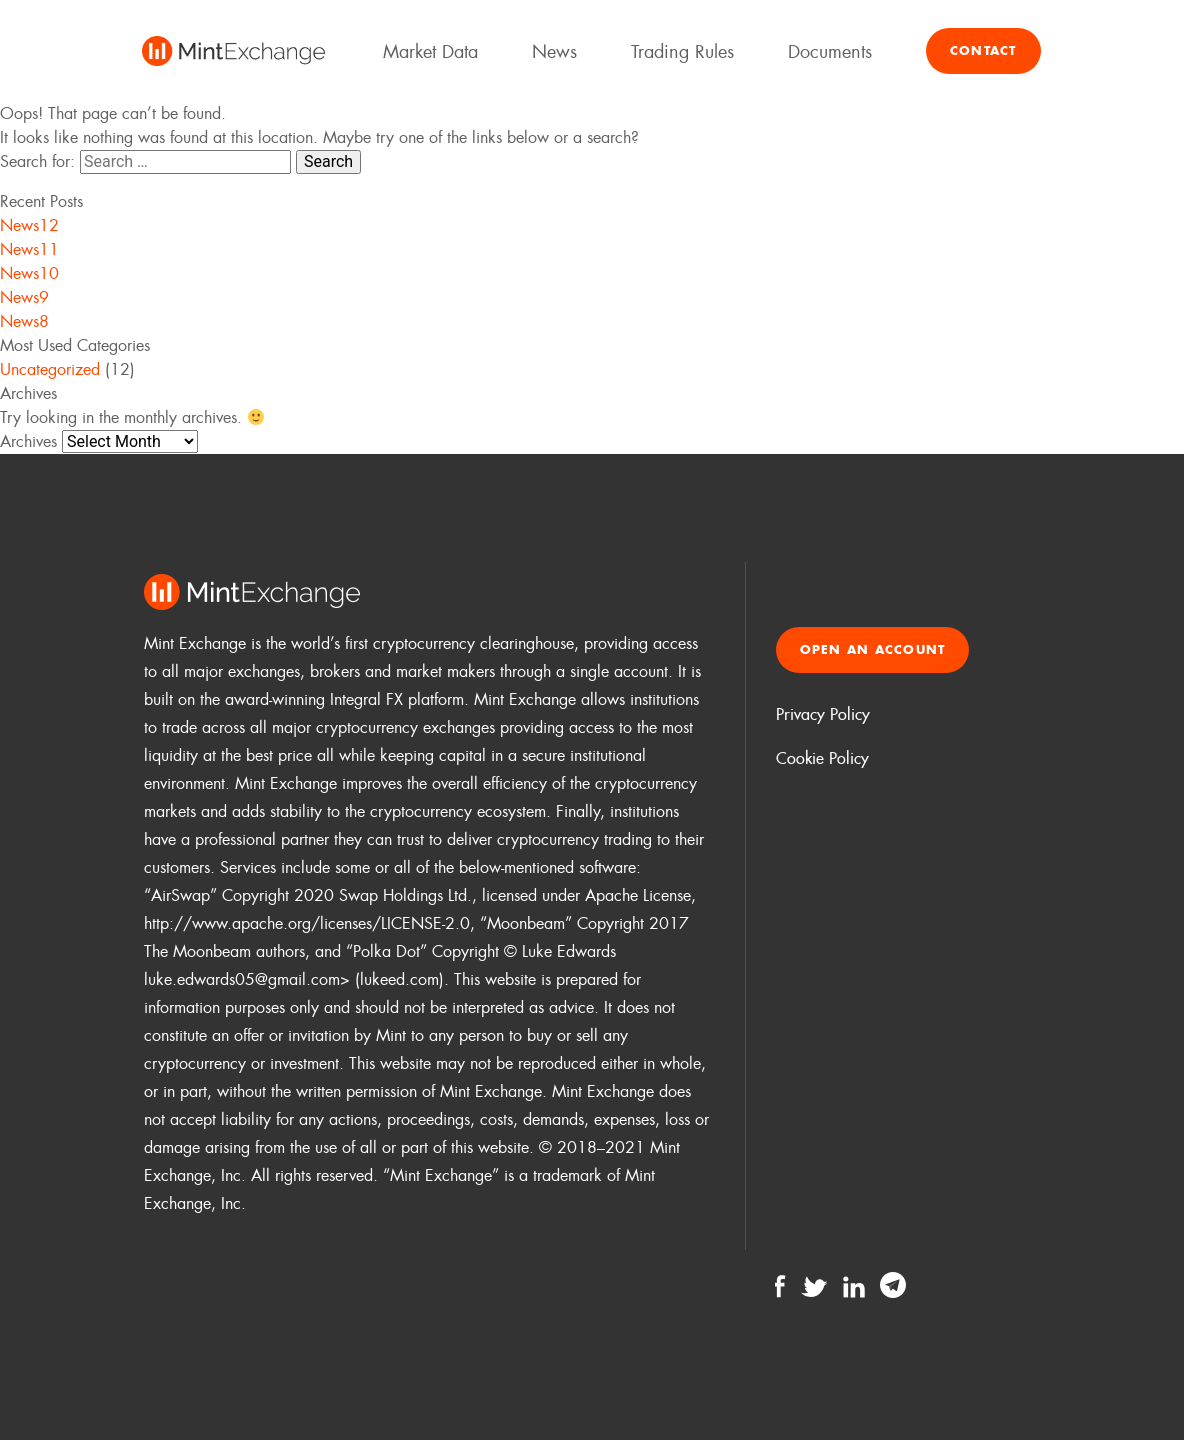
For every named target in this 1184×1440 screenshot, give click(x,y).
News (554, 51)
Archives (28, 441)
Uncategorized (50, 369)
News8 (24, 321)
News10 (29, 273)
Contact (983, 50)
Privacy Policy (823, 714)
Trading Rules (682, 51)
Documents (830, 51)
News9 (24, 297)
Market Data (430, 51)
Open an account (873, 649)
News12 (29, 225)
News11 (29, 249)
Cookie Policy (822, 758)
